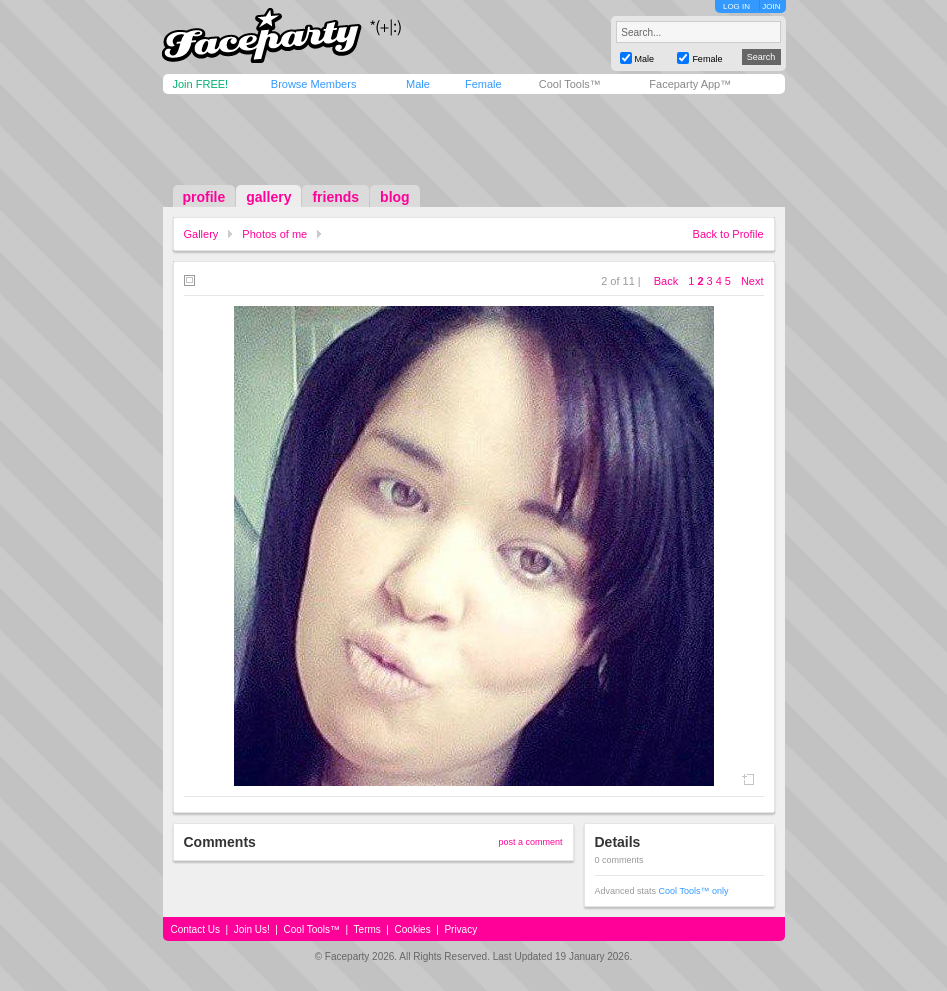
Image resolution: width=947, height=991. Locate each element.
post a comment (530, 842)
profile (204, 197)
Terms (367, 929)
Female (483, 84)
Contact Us (195, 929)
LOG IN (736, 6)
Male (418, 84)
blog (395, 197)
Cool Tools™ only (694, 891)
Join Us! (252, 929)
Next (752, 281)
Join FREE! (201, 84)
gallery (268, 197)
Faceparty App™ (690, 84)
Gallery (201, 234)
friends (335, 197)
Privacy (460, 929)
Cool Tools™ (570, 84)
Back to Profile (728, 234)
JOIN (771, 6)
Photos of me (274, 234)
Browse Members (314, 84)
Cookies (413, 929)
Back (666, 281)
